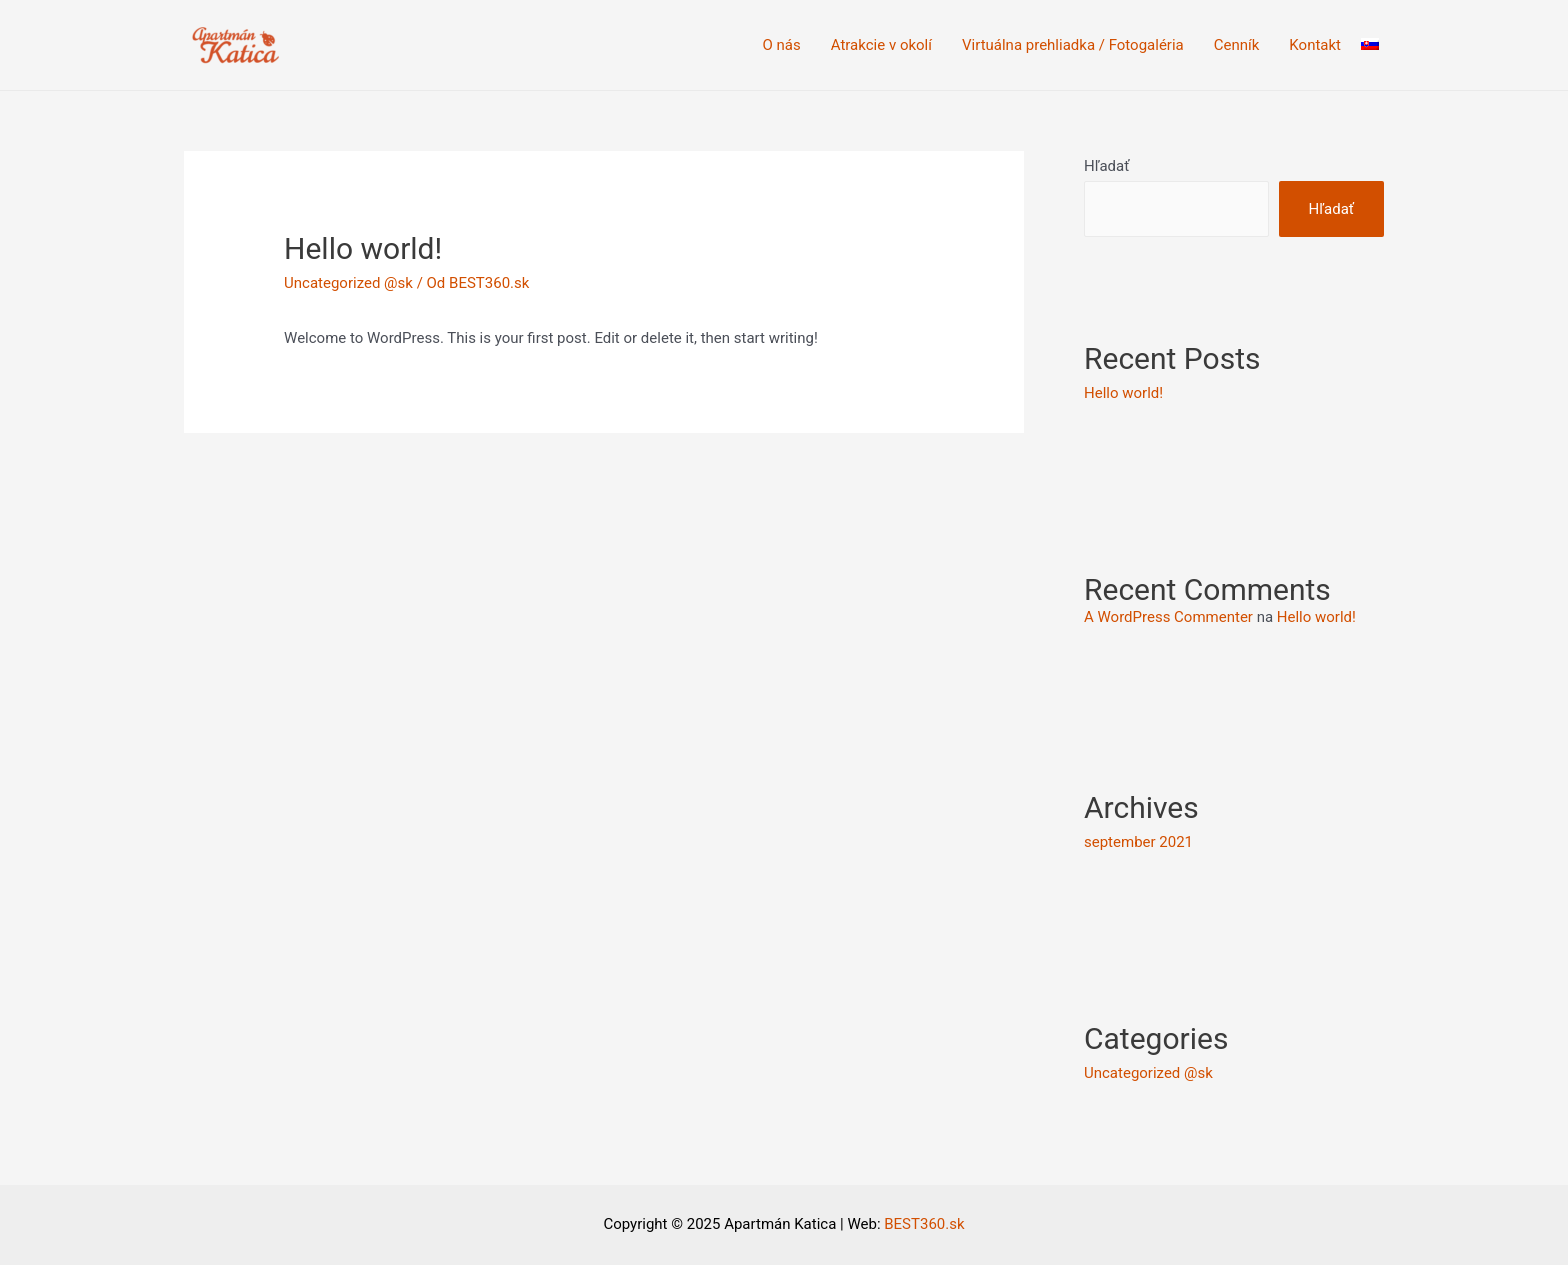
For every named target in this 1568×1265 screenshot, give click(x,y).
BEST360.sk (924, 1224)
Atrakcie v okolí (881, 45)
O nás (782, 45)
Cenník (1237, 45)
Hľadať (1106, 166)
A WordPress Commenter (1168, 617)
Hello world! (1123, 393)
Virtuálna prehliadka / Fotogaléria (1073, 45)
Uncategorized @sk (348, 283)
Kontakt (1315, 45)
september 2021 (1138, 842)
